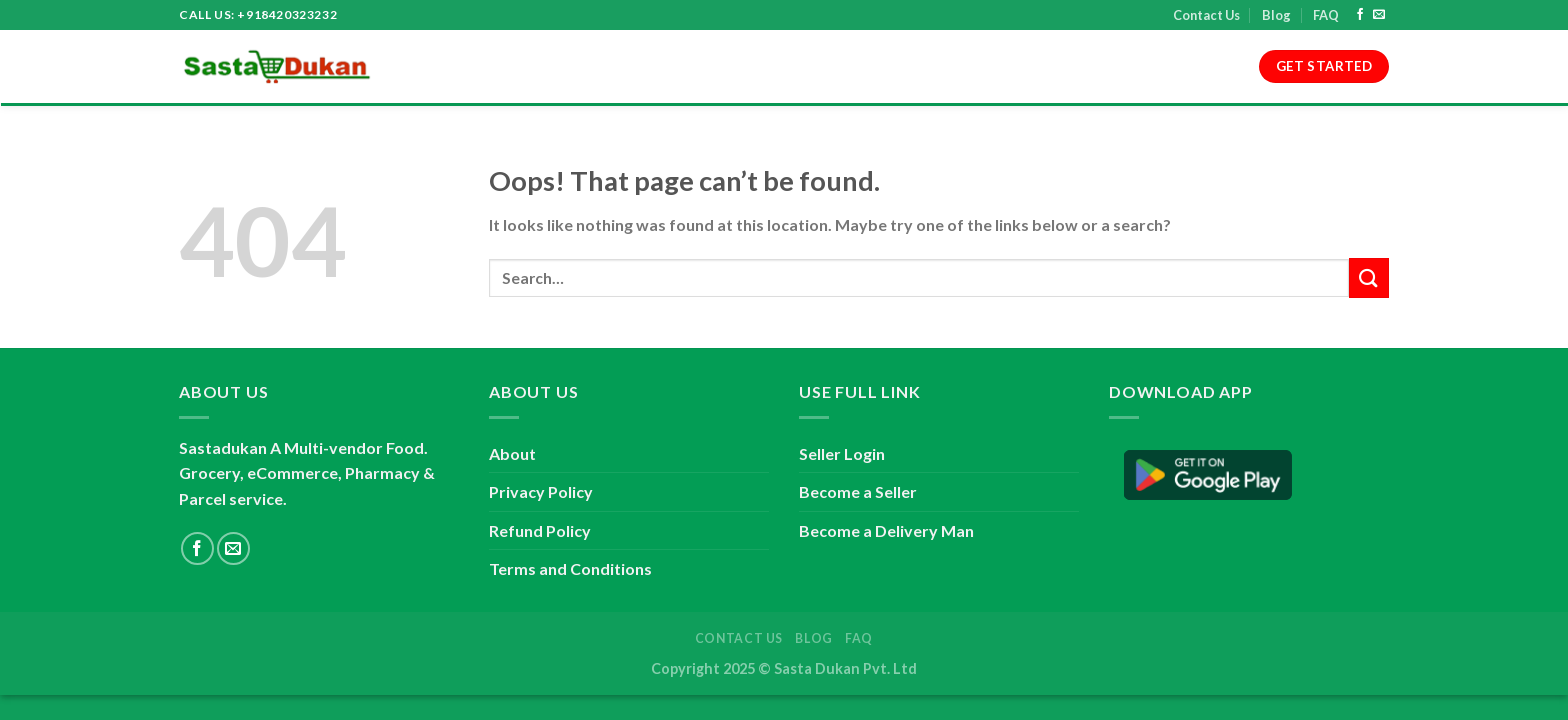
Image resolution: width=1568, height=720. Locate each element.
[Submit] (1369, 277)
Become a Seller (858, 491)
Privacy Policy (786, 67)
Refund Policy (914, 67)
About (493, 67)
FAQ (1326, 15)
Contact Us (1206, 15)
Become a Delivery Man (886, 530)
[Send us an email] (1379, 15)
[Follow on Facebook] (1360, 15)
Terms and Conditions (624, 67)
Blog (1276, 15)
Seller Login (842, 453)
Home (426, 67)
